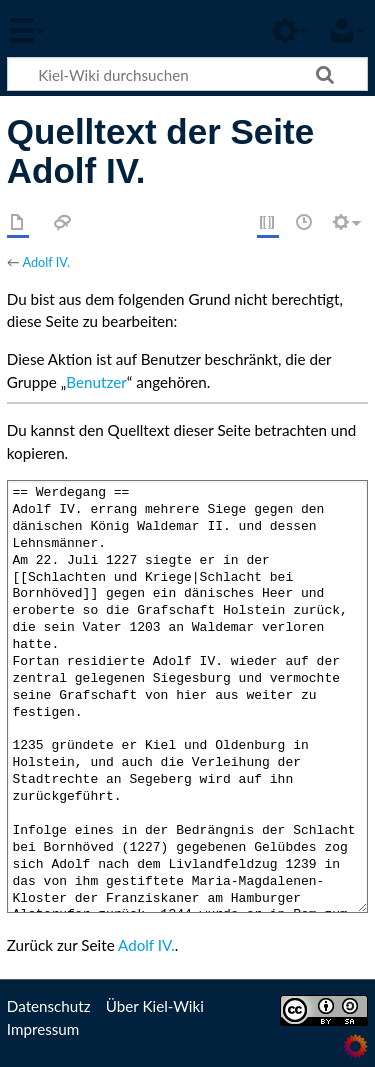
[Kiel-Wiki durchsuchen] (187, 74)
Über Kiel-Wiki (155, 1006)
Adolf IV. (46, 262)
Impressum (43, 1029)
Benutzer (96, 382)
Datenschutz (49, 1006)
